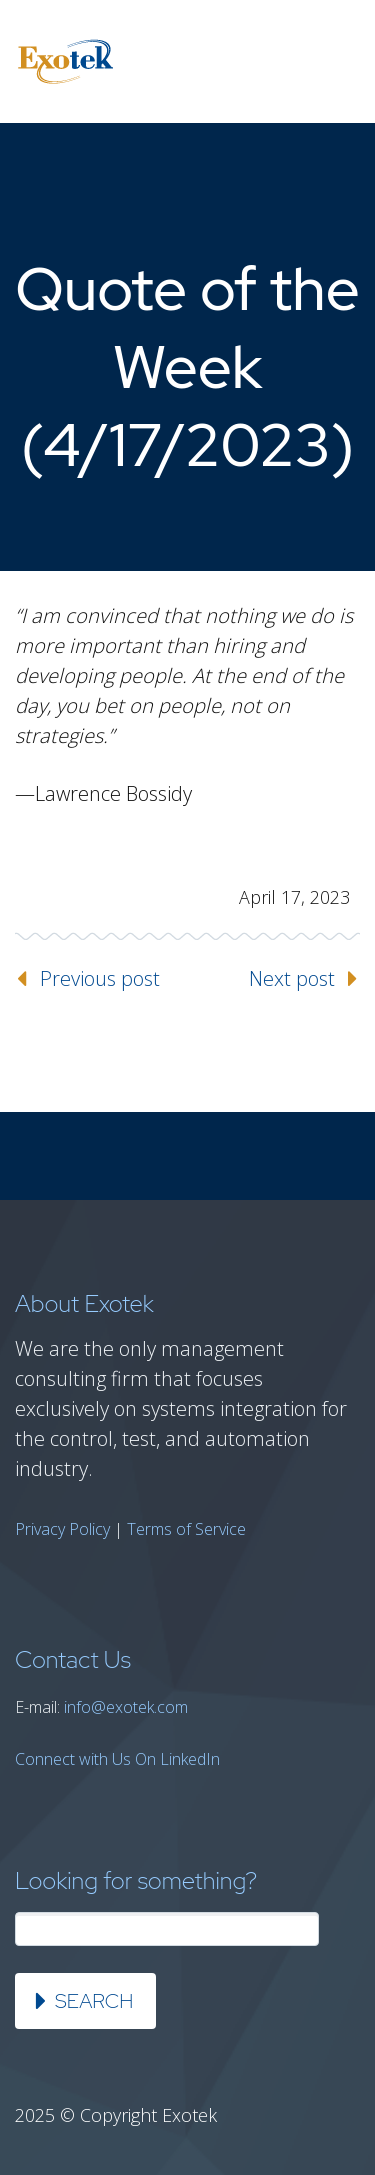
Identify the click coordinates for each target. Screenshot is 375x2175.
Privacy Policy (62, 1529)
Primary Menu (335, 62)
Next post (292, 978)
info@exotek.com (126, 1707)
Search (94, 2001)
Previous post (100, 978)
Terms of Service (186, 1529)
